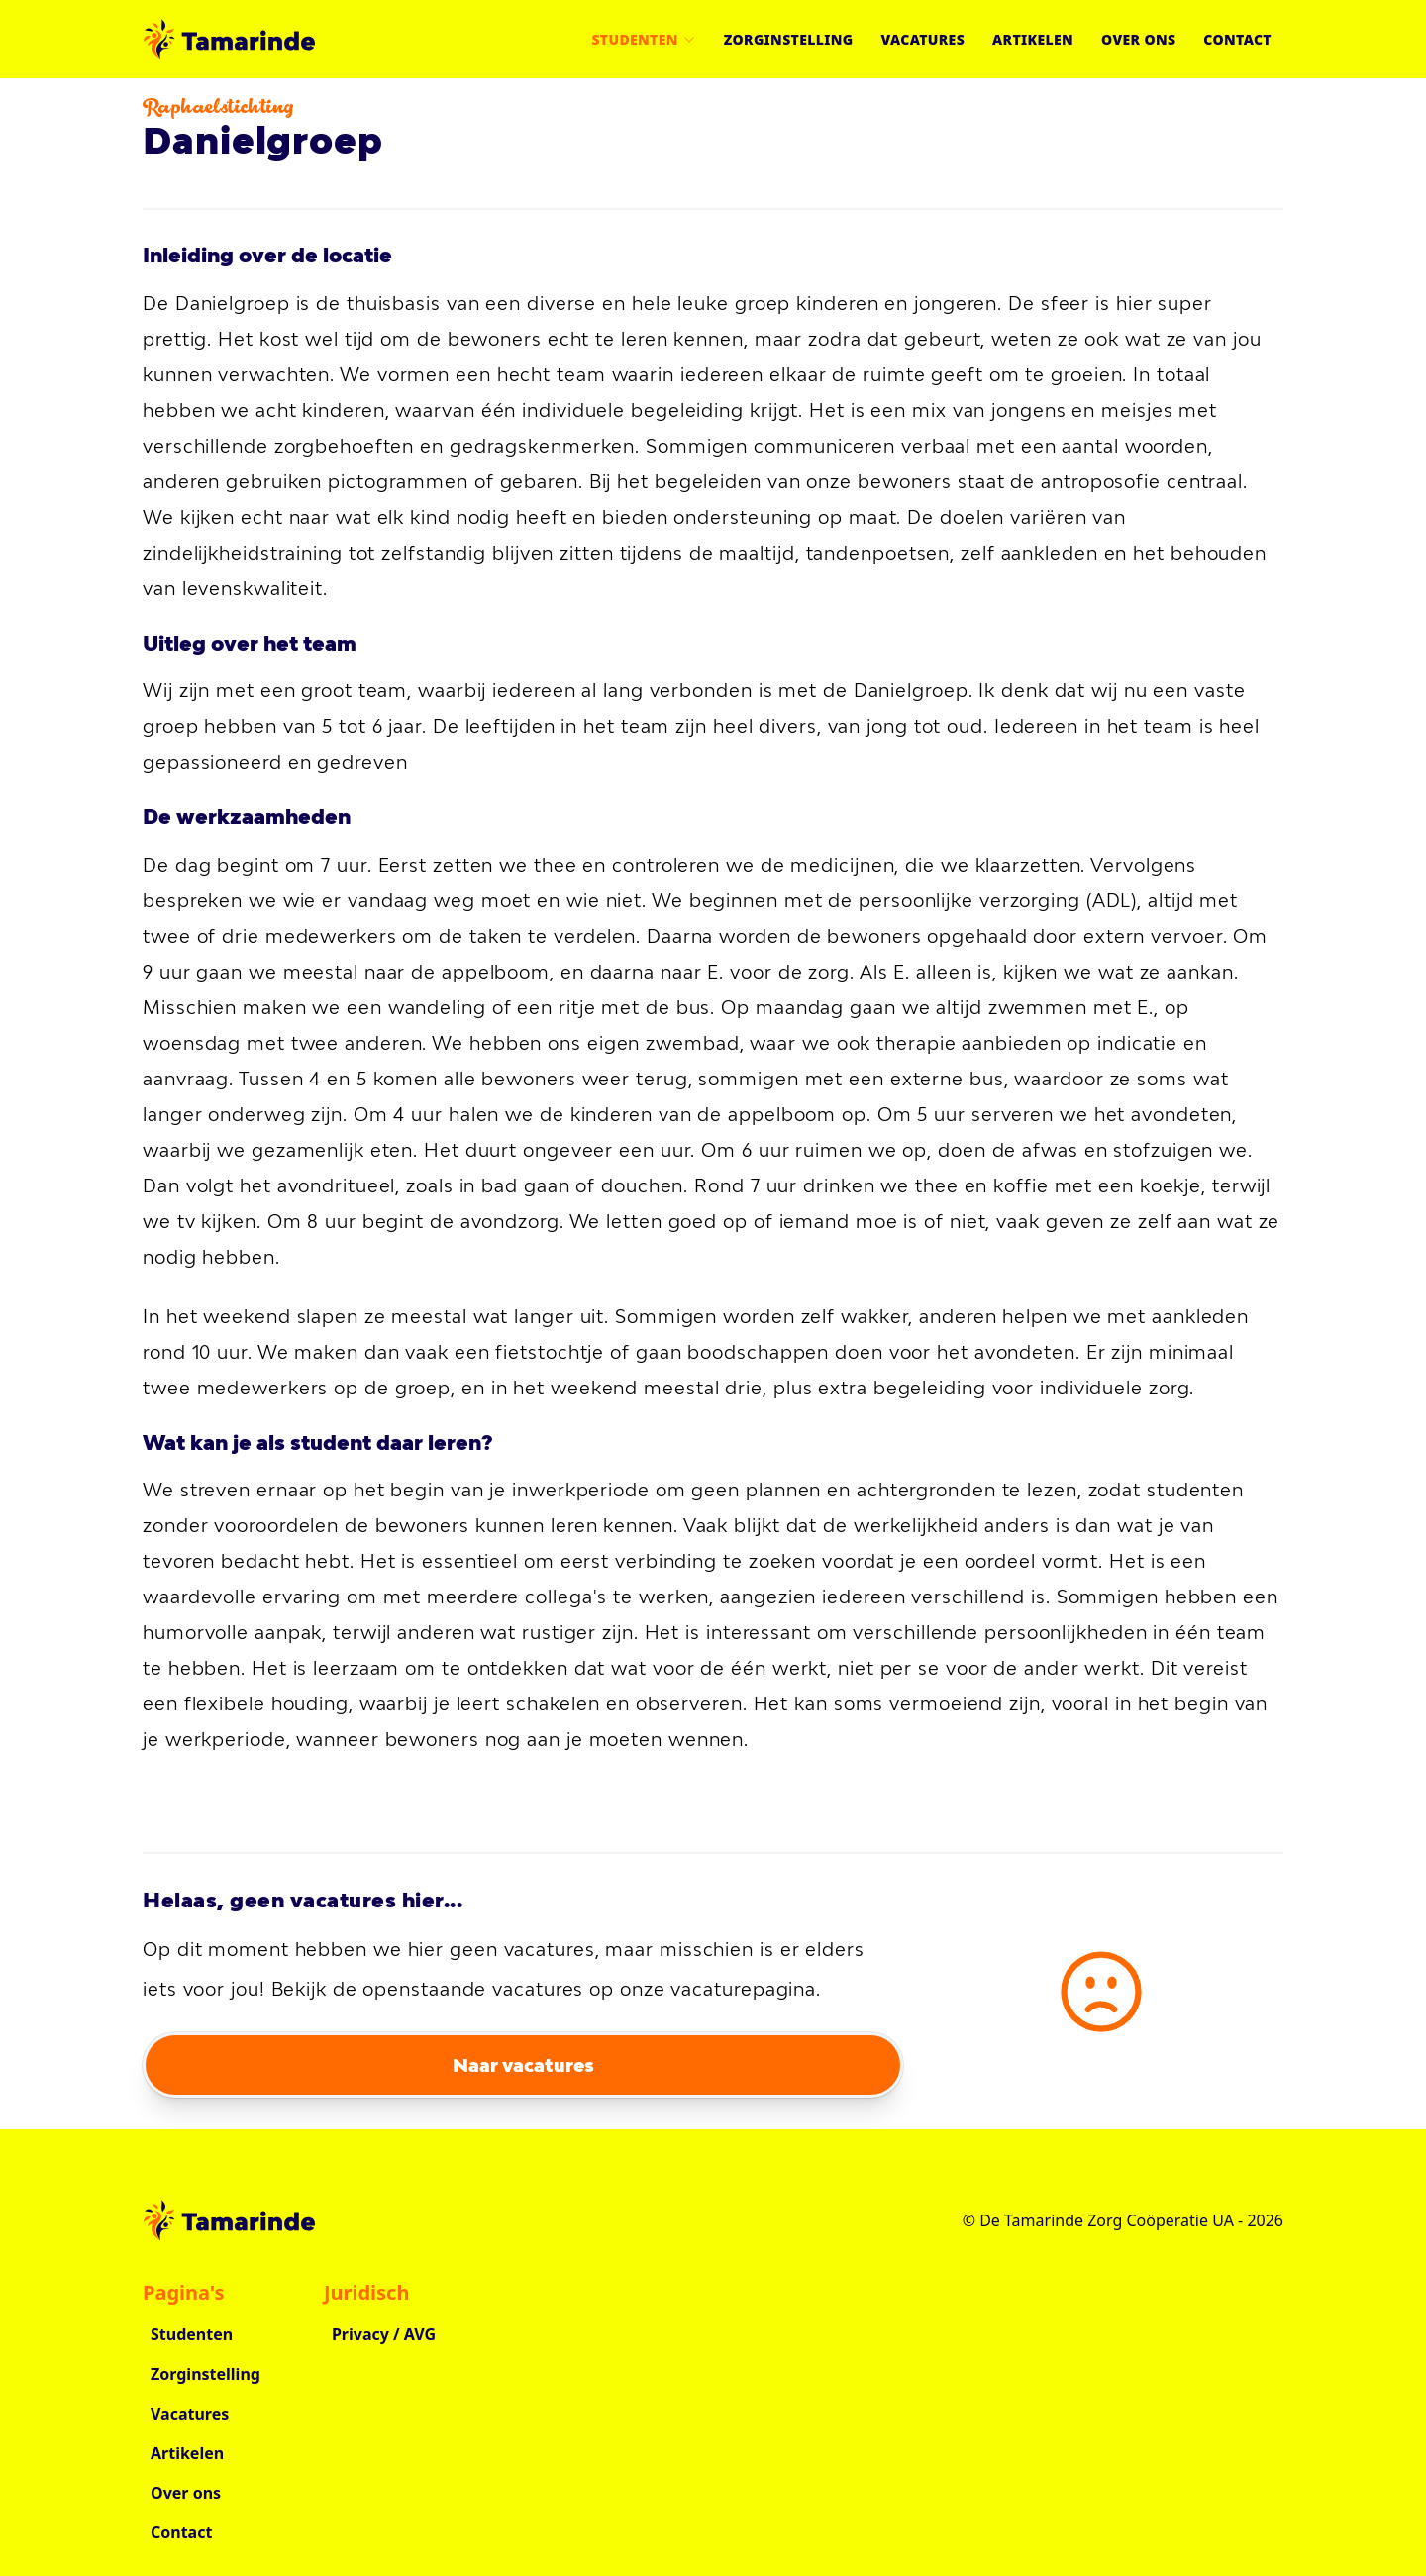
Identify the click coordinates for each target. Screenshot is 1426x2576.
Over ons (1138, 39)
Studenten (643, 39)
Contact (1237, 39)
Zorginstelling (789, 39)
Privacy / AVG (384, 2334)
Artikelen (1032, 39)
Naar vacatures (523, 2065)
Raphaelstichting (218, 109)
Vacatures (922, 39)
